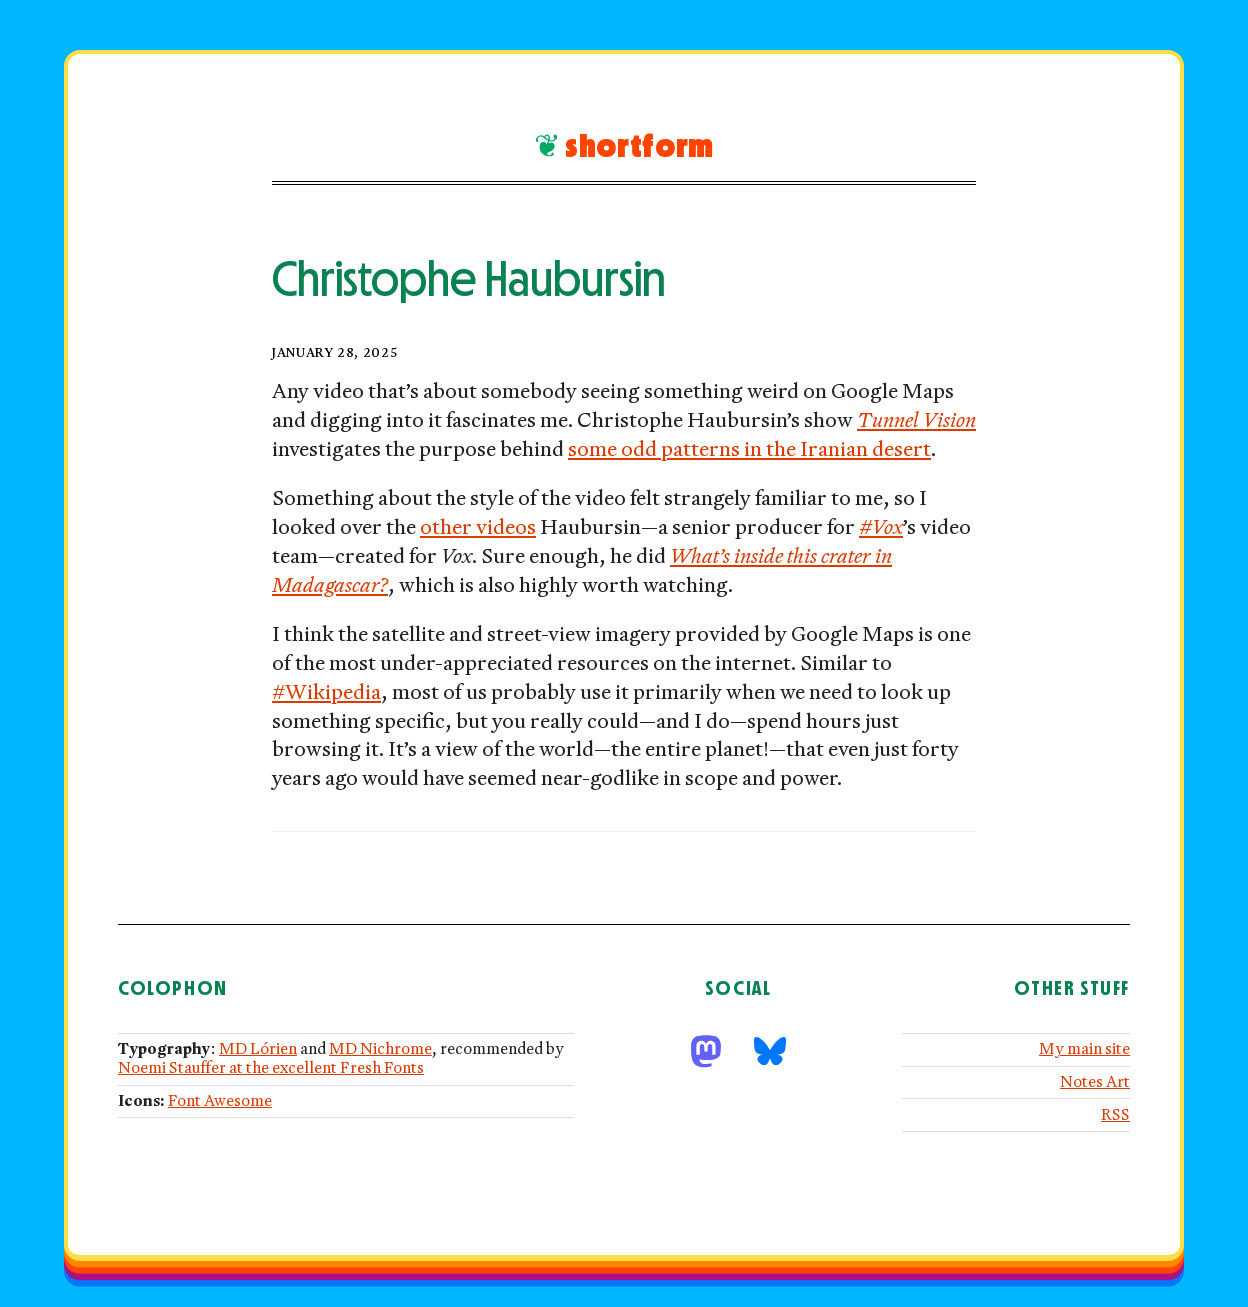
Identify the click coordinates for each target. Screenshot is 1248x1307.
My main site (1084, 1049)
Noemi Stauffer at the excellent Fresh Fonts (271, 1068)
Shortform (639, 146)
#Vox (881, 528)
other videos (478, 528)
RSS (1115, 1115)
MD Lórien (258, 1049)
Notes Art (1095, 1082)
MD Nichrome (380, 1049)
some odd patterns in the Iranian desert (749, 450)
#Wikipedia (326, 693)
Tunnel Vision (916, 421)
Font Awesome (220, 1101)
